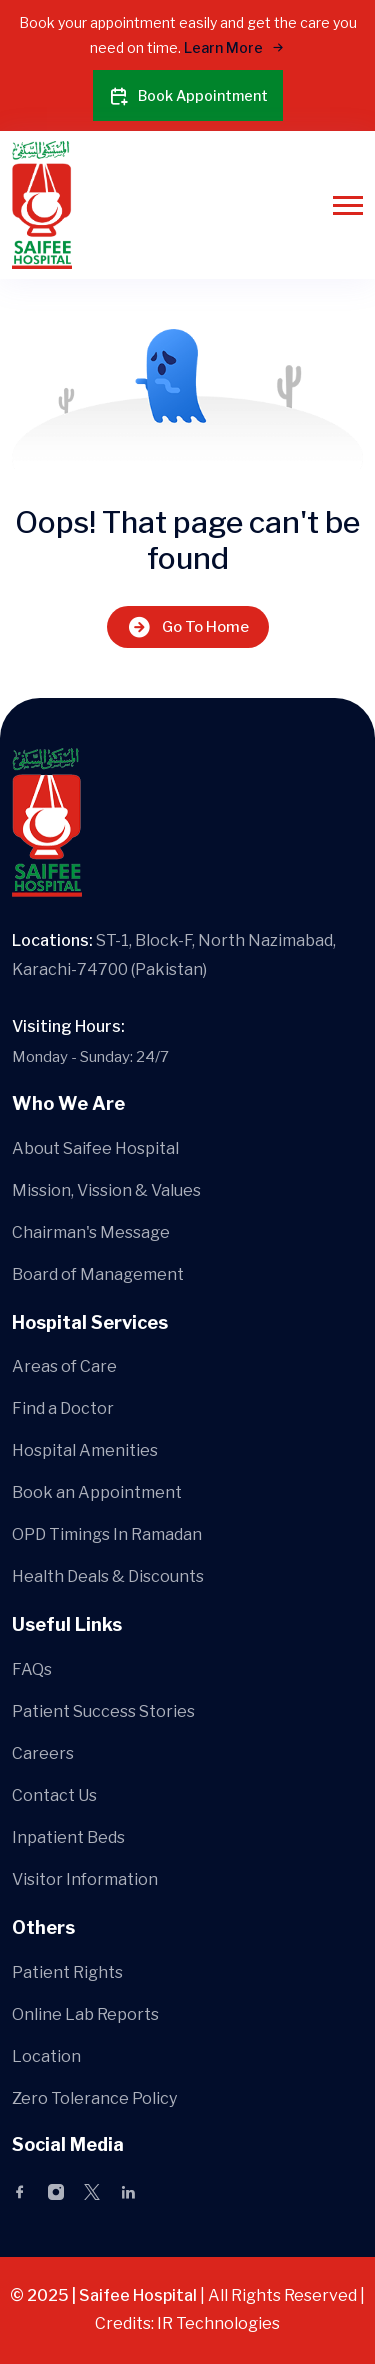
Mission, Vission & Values (106, 1190)
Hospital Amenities (85, 1450)
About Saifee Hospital (95, 1148)
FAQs (32, 1669)
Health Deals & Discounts (108, 1576)
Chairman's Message (91, 1232)
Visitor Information (85, 1879)
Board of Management (98, 1274)
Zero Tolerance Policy (94, 2098)
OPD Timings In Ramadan (107, 1534)
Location (46, 2056)
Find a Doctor (63, 1408)
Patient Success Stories (103, 1711)
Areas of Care (64, 1366)
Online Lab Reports (85, 2014)
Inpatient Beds (68, 1837)
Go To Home (188, 626)
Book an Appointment (97, 1492)
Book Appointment (188, 96)
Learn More (234, 47)
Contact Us (54, 1795)
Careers (43, 1753)
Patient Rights (67, 1972)
